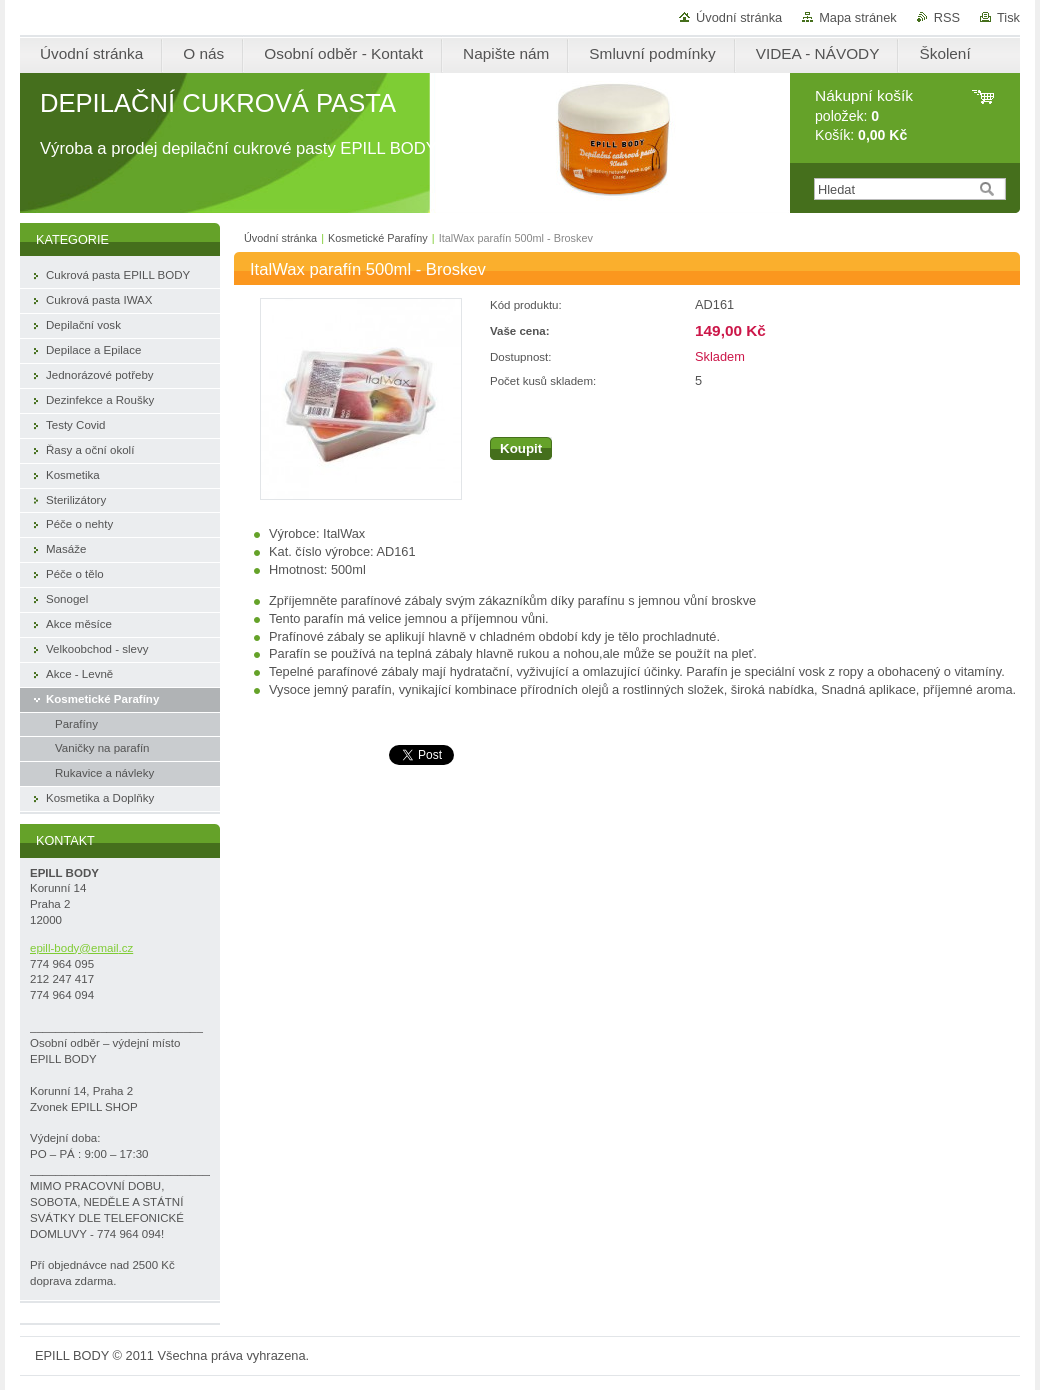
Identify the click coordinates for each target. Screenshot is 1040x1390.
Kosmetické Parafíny (378, 238)
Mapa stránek (858, 17)
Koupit (521, 448)
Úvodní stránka (739, 17)
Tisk (1008, 17)
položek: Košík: (864, 115)
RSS (947, 17)
